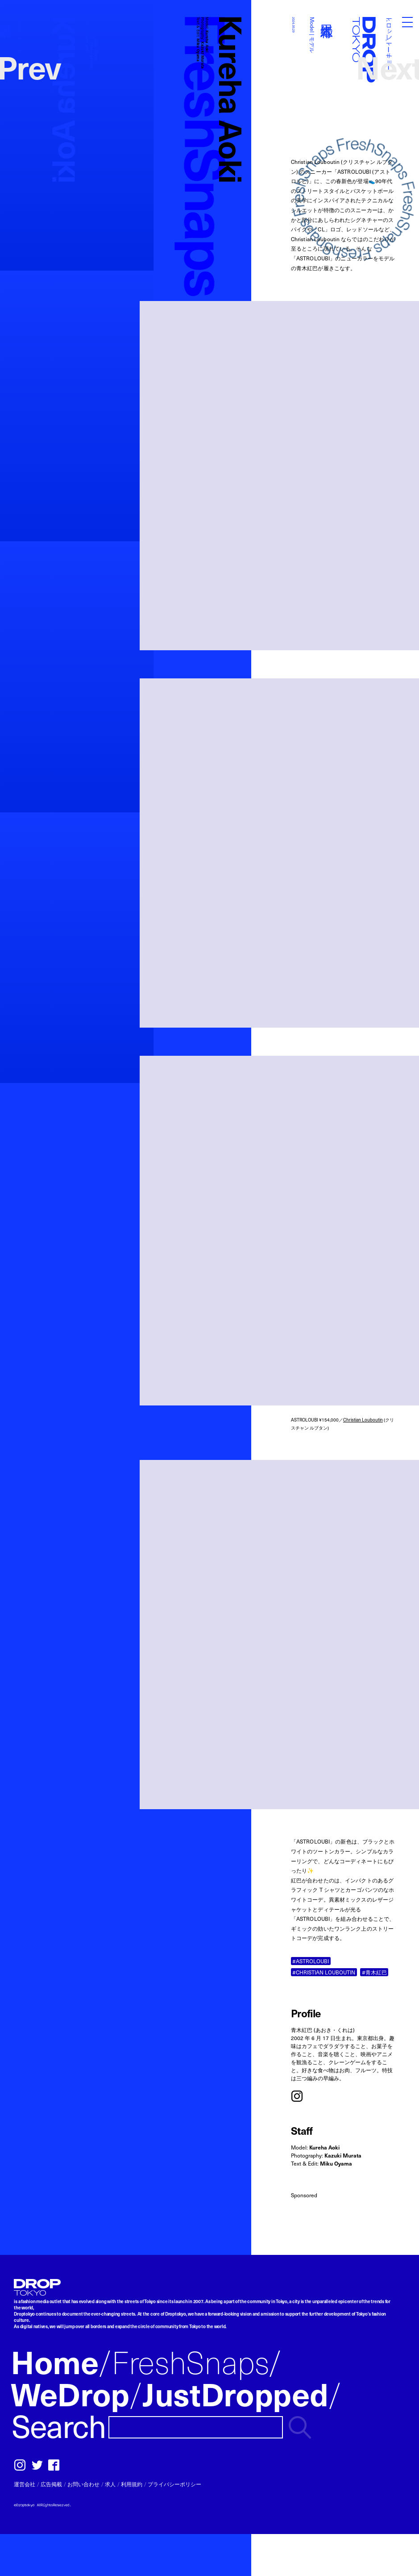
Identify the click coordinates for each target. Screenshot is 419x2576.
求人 (110, 2484)
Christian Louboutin (363, 1419)
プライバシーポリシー (174, 2484)
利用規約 (131, 2484)
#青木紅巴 (374, 1972)
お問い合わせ (83, 2484)
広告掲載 (51, 2484)
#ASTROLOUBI (310, 1961)
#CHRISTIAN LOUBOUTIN (323, 1972)
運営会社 (24, 2484)
